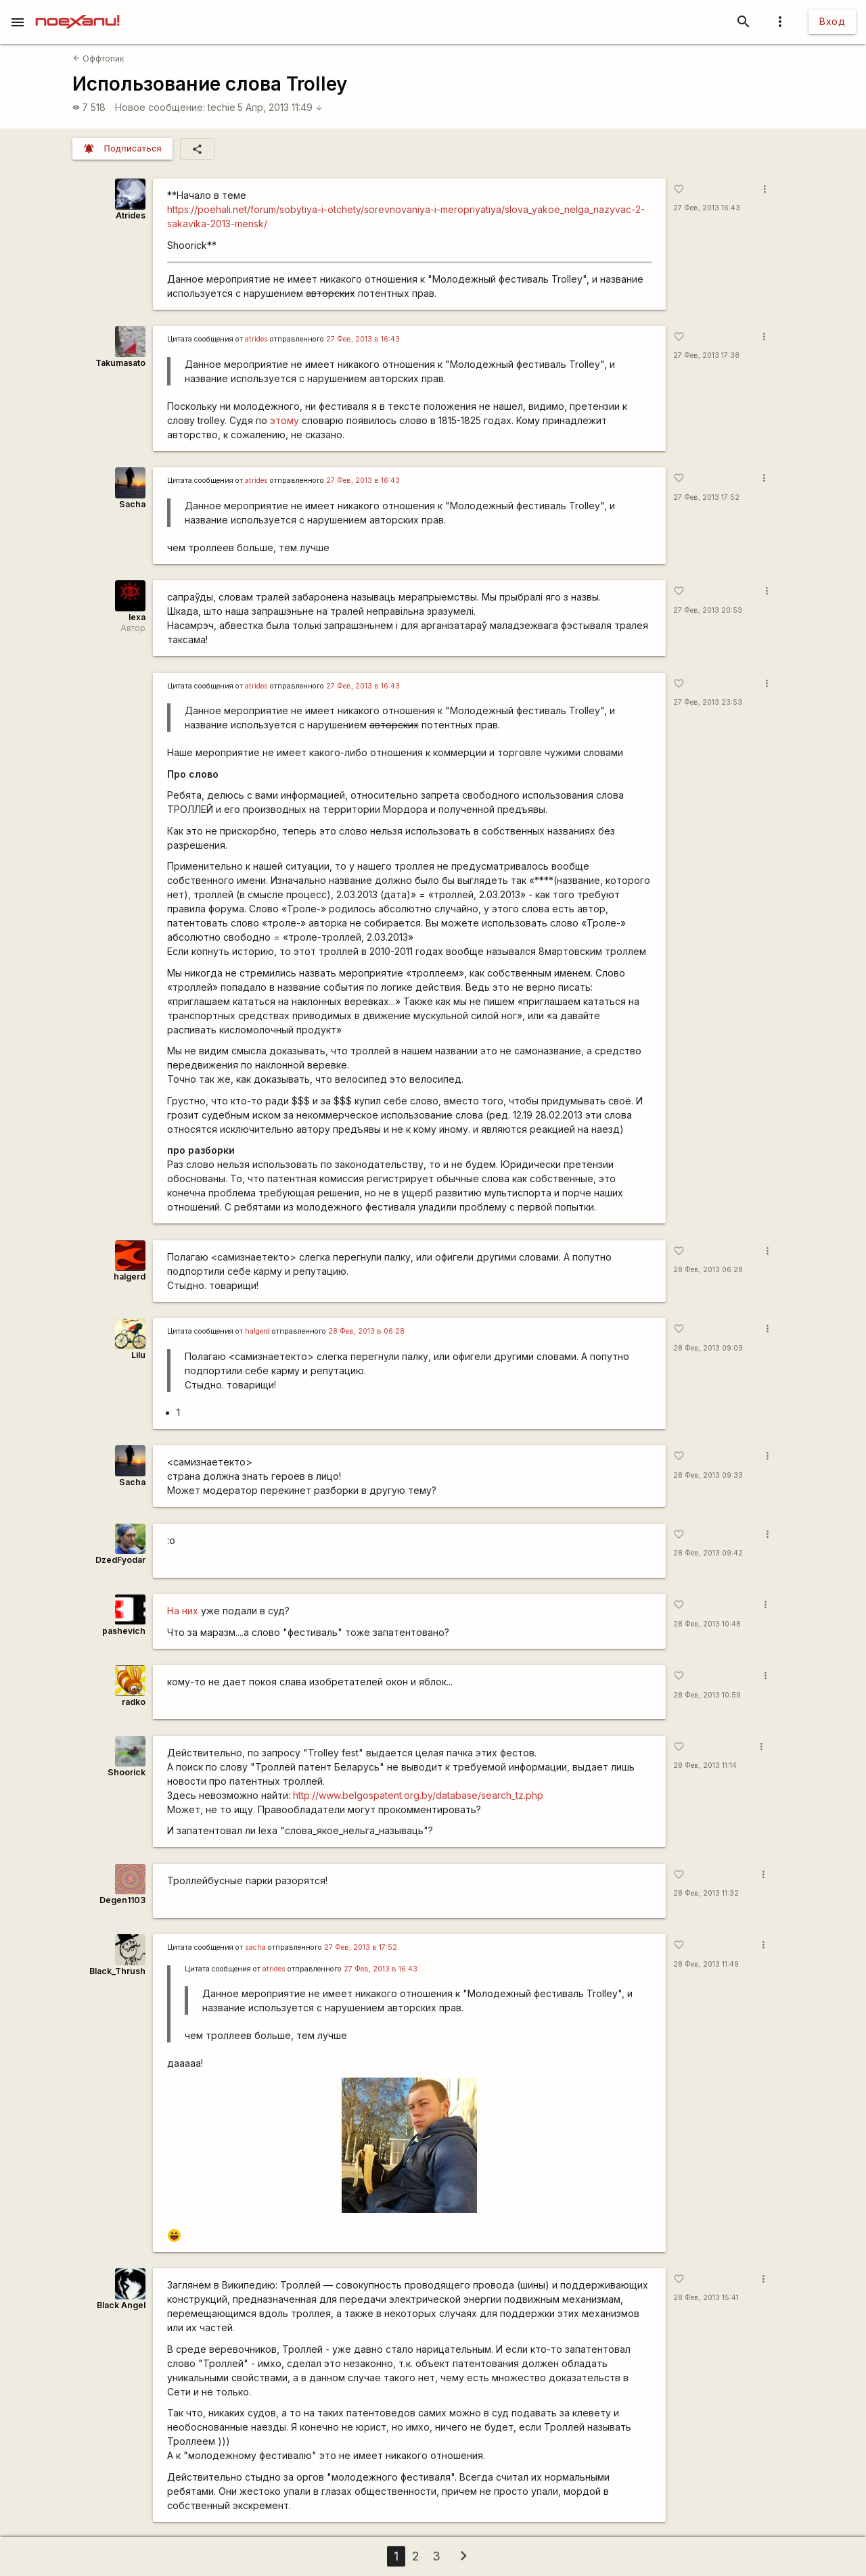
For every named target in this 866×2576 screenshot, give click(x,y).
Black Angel (121, 2305)
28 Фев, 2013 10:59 (707, 1695)
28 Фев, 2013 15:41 (706, 2297)
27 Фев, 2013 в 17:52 (360, 1947)
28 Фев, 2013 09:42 (708, 1553)
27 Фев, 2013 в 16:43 (363, 339)
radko (133, 1702)
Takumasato (120, 363)
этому (284, 420)
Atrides (130, 215)
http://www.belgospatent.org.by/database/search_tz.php (418, 1795)
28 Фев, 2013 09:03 (708, 1348)
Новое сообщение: (160, 107)
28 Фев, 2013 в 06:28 (366, 1331)
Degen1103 (122, 1900)
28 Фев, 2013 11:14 (705, 1765)
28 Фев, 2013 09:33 (708, 1475)
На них (182, 1610)
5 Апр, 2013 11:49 (280, 107)
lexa (137, 617)
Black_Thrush (117, 1971)
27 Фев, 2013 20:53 (707, 610)
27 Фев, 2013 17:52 (706, 497)
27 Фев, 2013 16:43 (706, 208)
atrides (256, 339)
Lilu (138, 1355)
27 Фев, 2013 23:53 (707, 702)
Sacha (132, 504)
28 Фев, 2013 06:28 (708, 1269)
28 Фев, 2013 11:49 (706, 1964)
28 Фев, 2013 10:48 (707, 1624)
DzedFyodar (120, 1560)
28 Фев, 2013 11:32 (706, 1893)
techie (221, 107)
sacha (255, 1947)
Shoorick (126, 1772)
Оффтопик (98, 58)
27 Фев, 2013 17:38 (706, 355)
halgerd (129, 1276)
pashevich (123, 1631)
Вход (832, 21)
